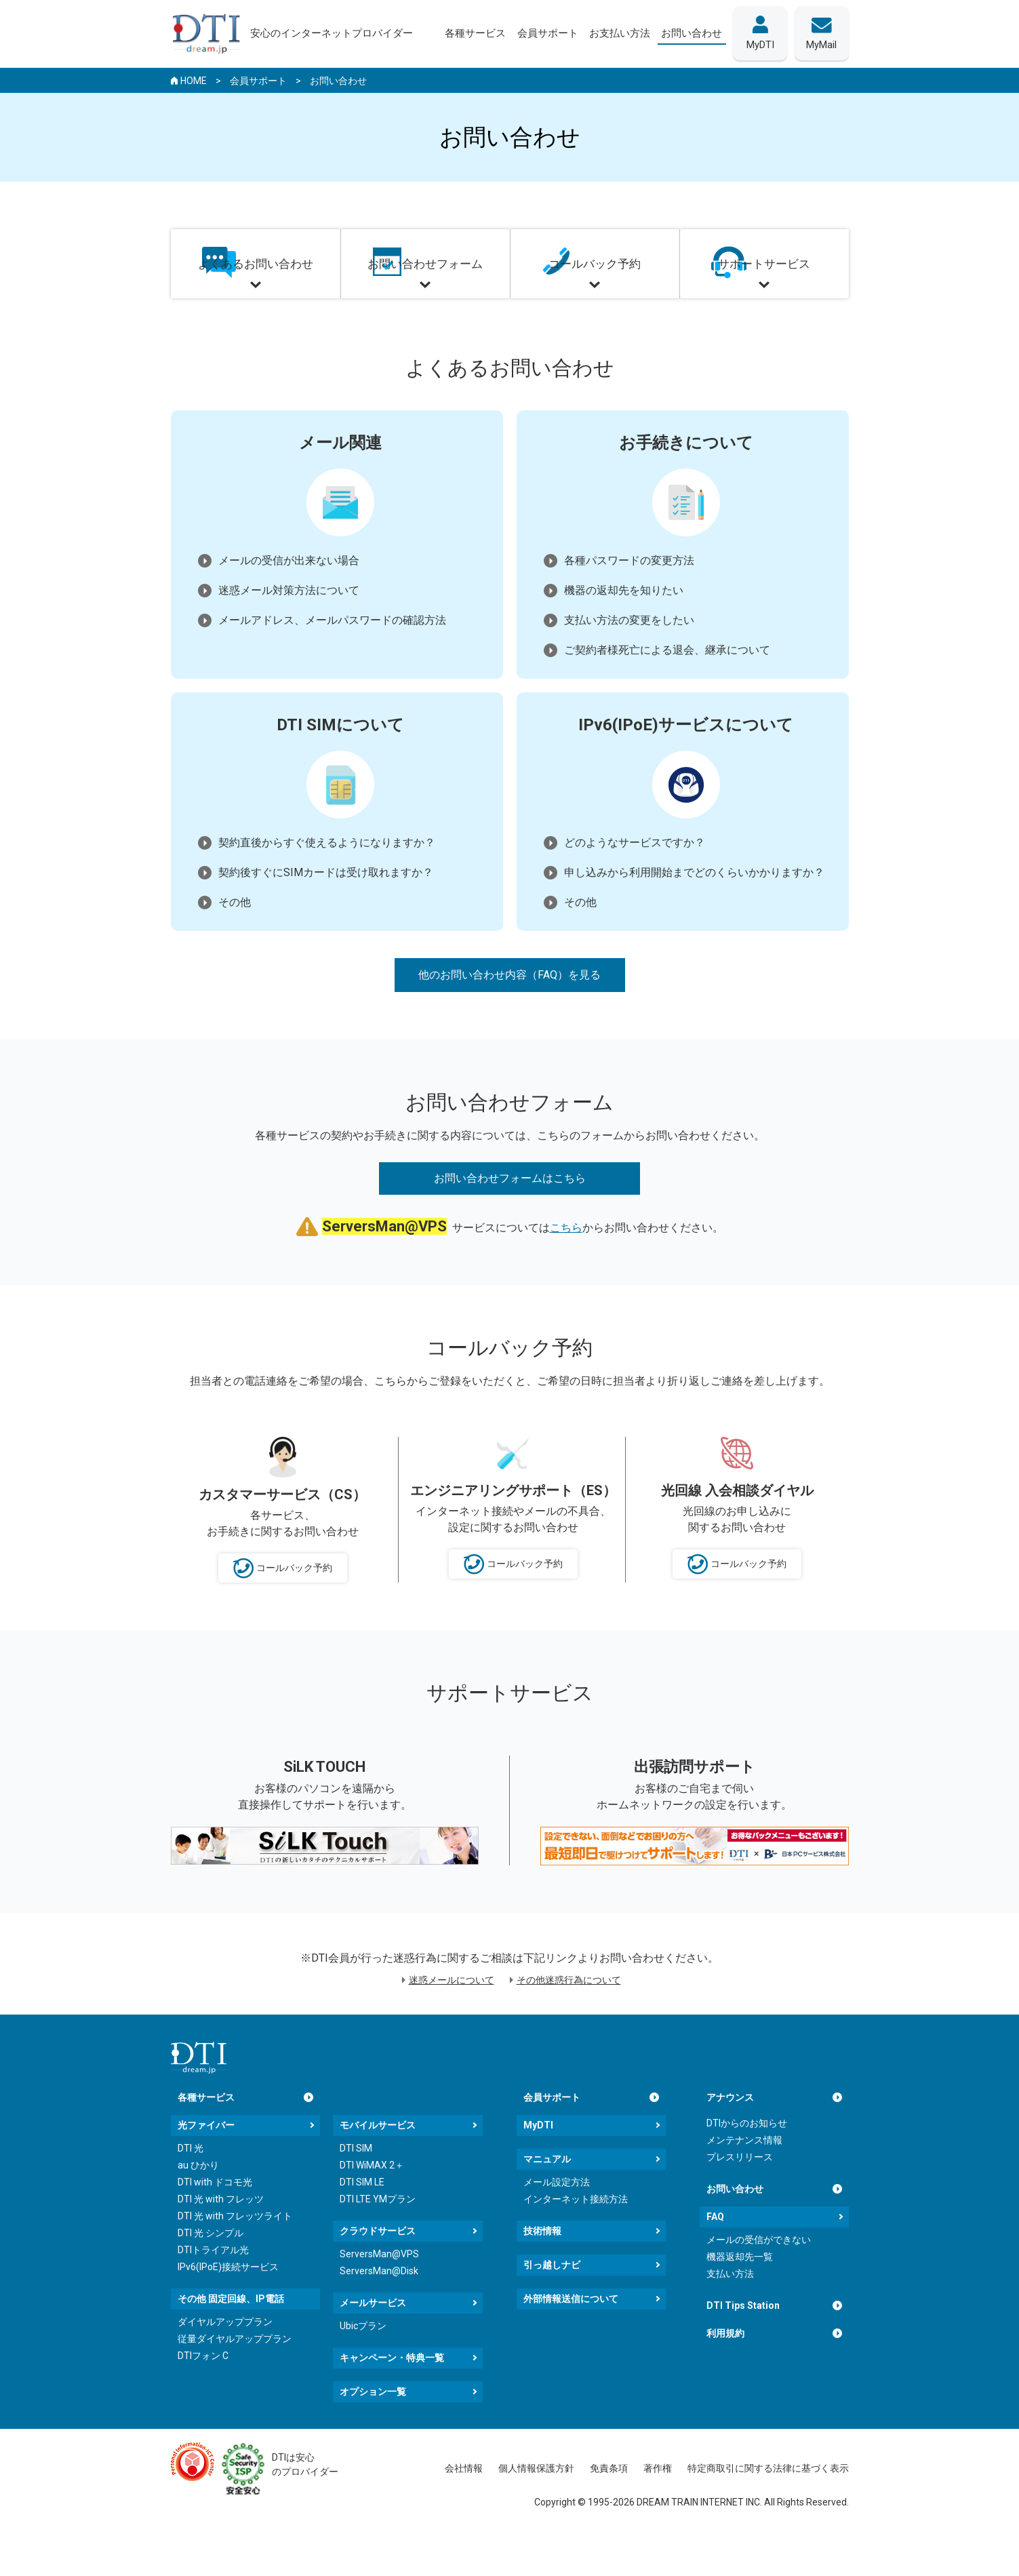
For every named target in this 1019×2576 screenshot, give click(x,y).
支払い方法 (730, 2312)
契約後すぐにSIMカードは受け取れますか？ (325, 902)
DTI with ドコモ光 (215, 2221)
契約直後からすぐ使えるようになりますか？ (326, 873)
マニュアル (547, 2198)
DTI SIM (356, 2187)
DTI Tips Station (743, 2344)
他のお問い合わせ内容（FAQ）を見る (509, 1005)
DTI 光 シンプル (210, 2272)
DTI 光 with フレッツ (221, 2238)
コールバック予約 (594, 288)
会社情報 (464, 2507)
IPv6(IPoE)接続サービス (228, 2306)
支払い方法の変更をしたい (629, 650)
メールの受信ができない (758, 2279)
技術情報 (542, 2270)
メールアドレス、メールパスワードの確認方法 (332, 650)
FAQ (715, 2256)
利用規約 (725, 2372)
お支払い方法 (613, 33)
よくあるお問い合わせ (256, 288)
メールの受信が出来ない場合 (288, 590)
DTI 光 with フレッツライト (235, 2255)
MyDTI (538, 2164)
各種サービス (206, 2136)
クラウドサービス (378, 2270)
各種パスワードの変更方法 (629, 590)
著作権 (657, 2507)
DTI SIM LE (362, 2221)
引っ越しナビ (551, 2304)
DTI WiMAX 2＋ (372, 2204)
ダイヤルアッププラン (225, 2361)
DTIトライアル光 (213, 2289)
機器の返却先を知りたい (623, 620)
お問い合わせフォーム (425, 288)
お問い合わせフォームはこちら (510, 1217)
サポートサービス (764, 288)
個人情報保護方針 (536, 2507)
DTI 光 (190, 2187)
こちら (566, 1267)
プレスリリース (739, 2196)
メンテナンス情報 (744, 2179)
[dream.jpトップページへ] (198, 2097)
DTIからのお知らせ (746, 2162)
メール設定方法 (556, 2221)
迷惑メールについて (451, 2019)
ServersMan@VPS (379, 2293)
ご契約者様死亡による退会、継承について (667, 680)
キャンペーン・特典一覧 (392, 2397)
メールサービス (373, 2342)
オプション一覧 (373, 2430)
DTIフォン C (203, 2395)
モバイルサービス (378, 2164)
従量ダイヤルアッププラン (235, 2378)
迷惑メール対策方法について (288, 620)
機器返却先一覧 (739, 2296)
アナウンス (730, 2136)
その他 (234, 932)
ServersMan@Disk (379, 2310)
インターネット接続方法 (575, 2238)
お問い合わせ (734, 2228)
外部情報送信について (570, 2338)
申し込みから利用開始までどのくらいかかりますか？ (694, 902)
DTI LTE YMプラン (378, 2238)
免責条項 (609, 2507)
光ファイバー (206, 2164)
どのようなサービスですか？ (634, 873)
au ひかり (198, 2204)
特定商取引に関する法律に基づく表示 (768, 2507)
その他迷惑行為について (569, 2019)
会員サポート (551, 2136)
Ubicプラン (363, 2365)
